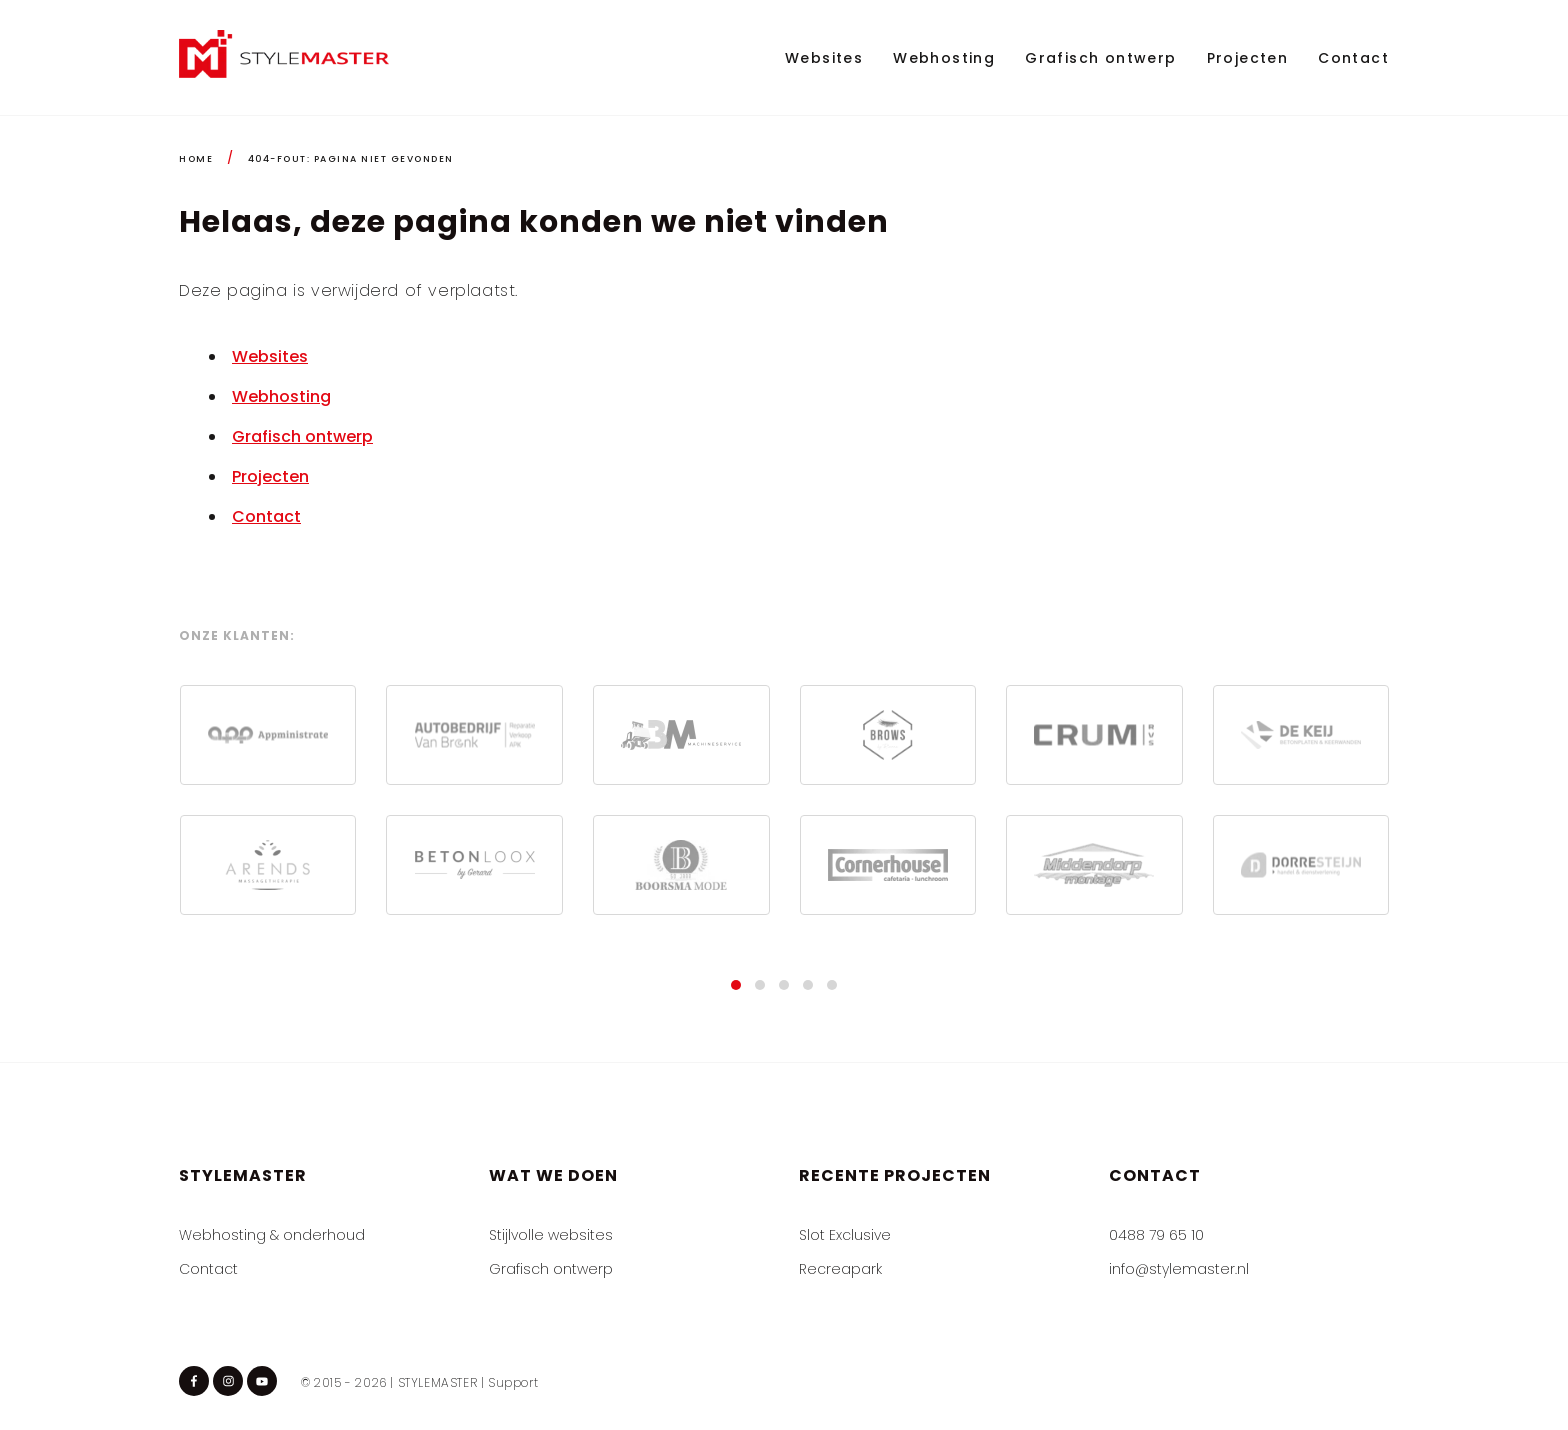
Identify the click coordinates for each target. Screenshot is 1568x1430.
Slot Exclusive (845, 1235)
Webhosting (944, 58)
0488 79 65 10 (1156, 1235)
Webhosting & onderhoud (272, 1235)
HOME (196, 159)
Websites (824, 58)
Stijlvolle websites (551, 1235)
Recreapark (840, 1269)
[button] (736, 985)
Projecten (1248, 58)
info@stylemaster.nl (1179, 1269)
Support (513, 1382)
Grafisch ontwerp (1100, 58)
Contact (1353, 58)
